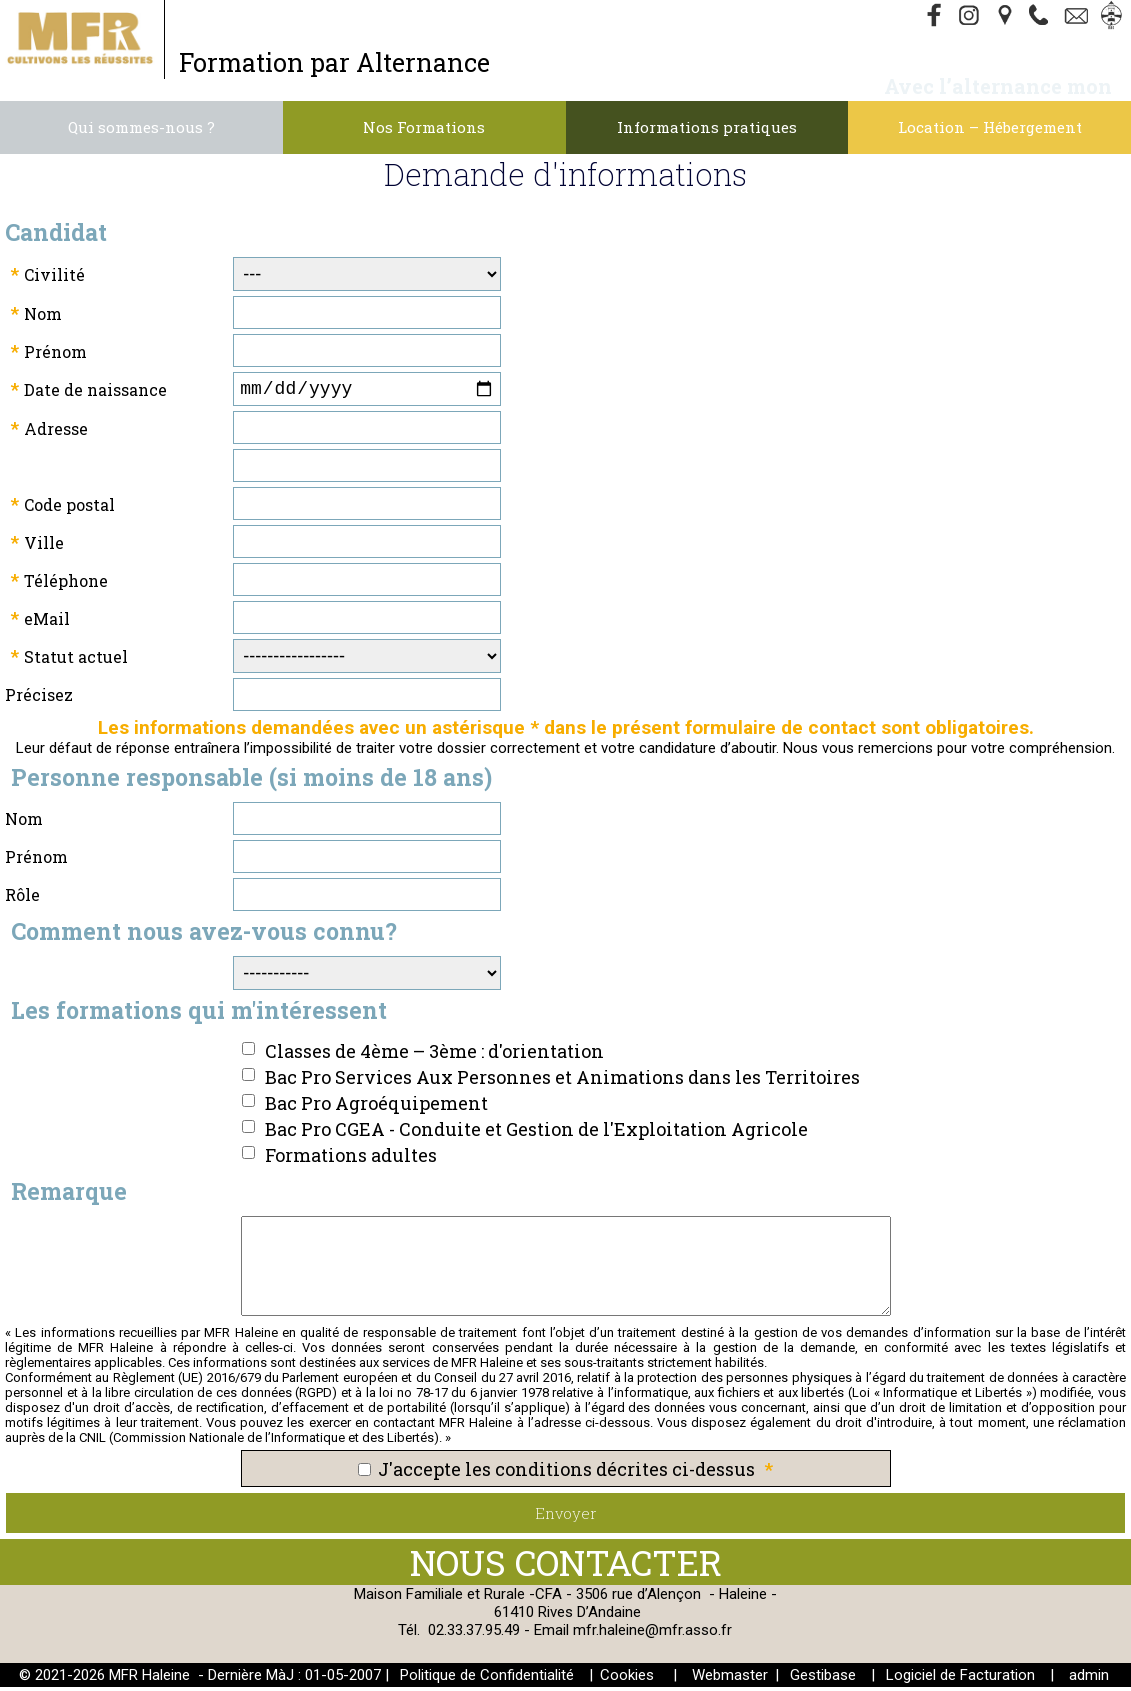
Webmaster (730, 1679)
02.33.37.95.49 (474, 1634)
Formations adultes (351, 1159)
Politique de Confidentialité (487, 1679)
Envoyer (566, 1517)
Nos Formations (424, 127)
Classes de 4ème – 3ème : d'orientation (434, 1055)
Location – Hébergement (990, 127)
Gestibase (823, 1679)
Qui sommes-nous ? (141, 127)
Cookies (627, 1679)
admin (1089, 1679)
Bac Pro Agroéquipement (376, 1107)
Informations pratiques (707, 127)
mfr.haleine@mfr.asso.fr (652, 1634)
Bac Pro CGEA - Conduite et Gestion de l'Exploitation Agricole (536, 1133)
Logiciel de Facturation (960, 1679)
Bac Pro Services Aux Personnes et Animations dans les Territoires (562, 1081)
